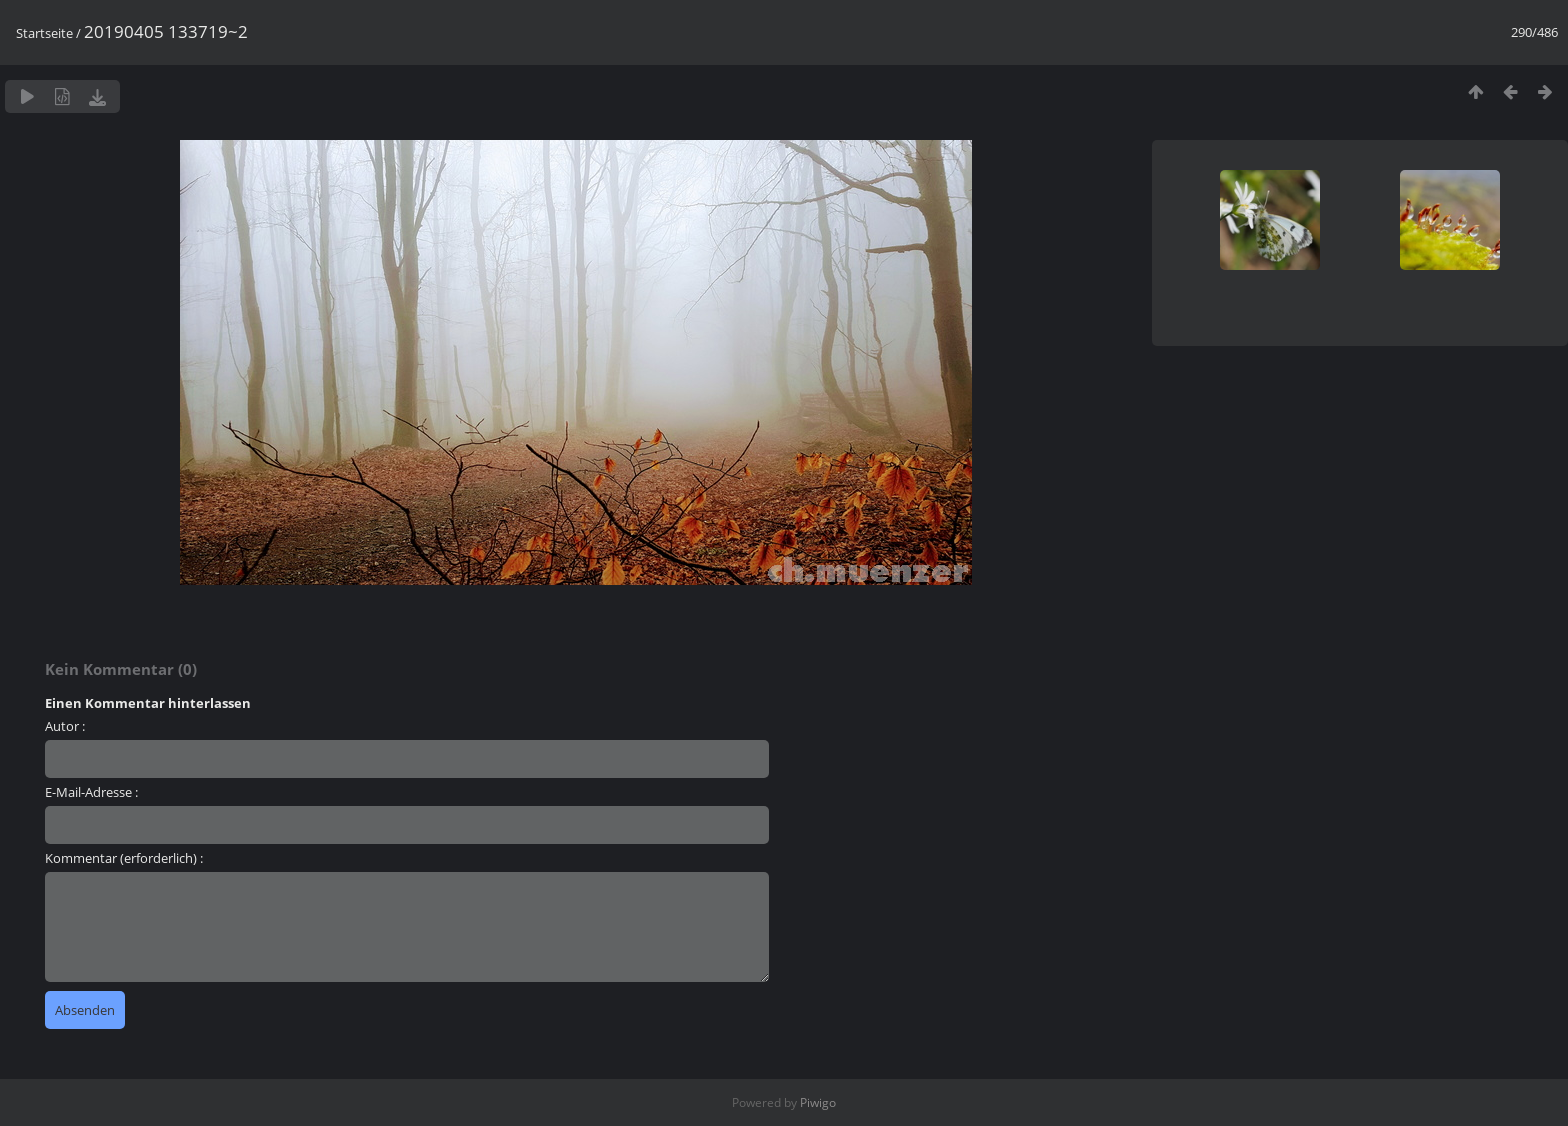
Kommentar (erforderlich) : (124, 858)
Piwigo (818, 1102)
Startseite (44, 33)
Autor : (65, 726)
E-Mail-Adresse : (91, 792)
